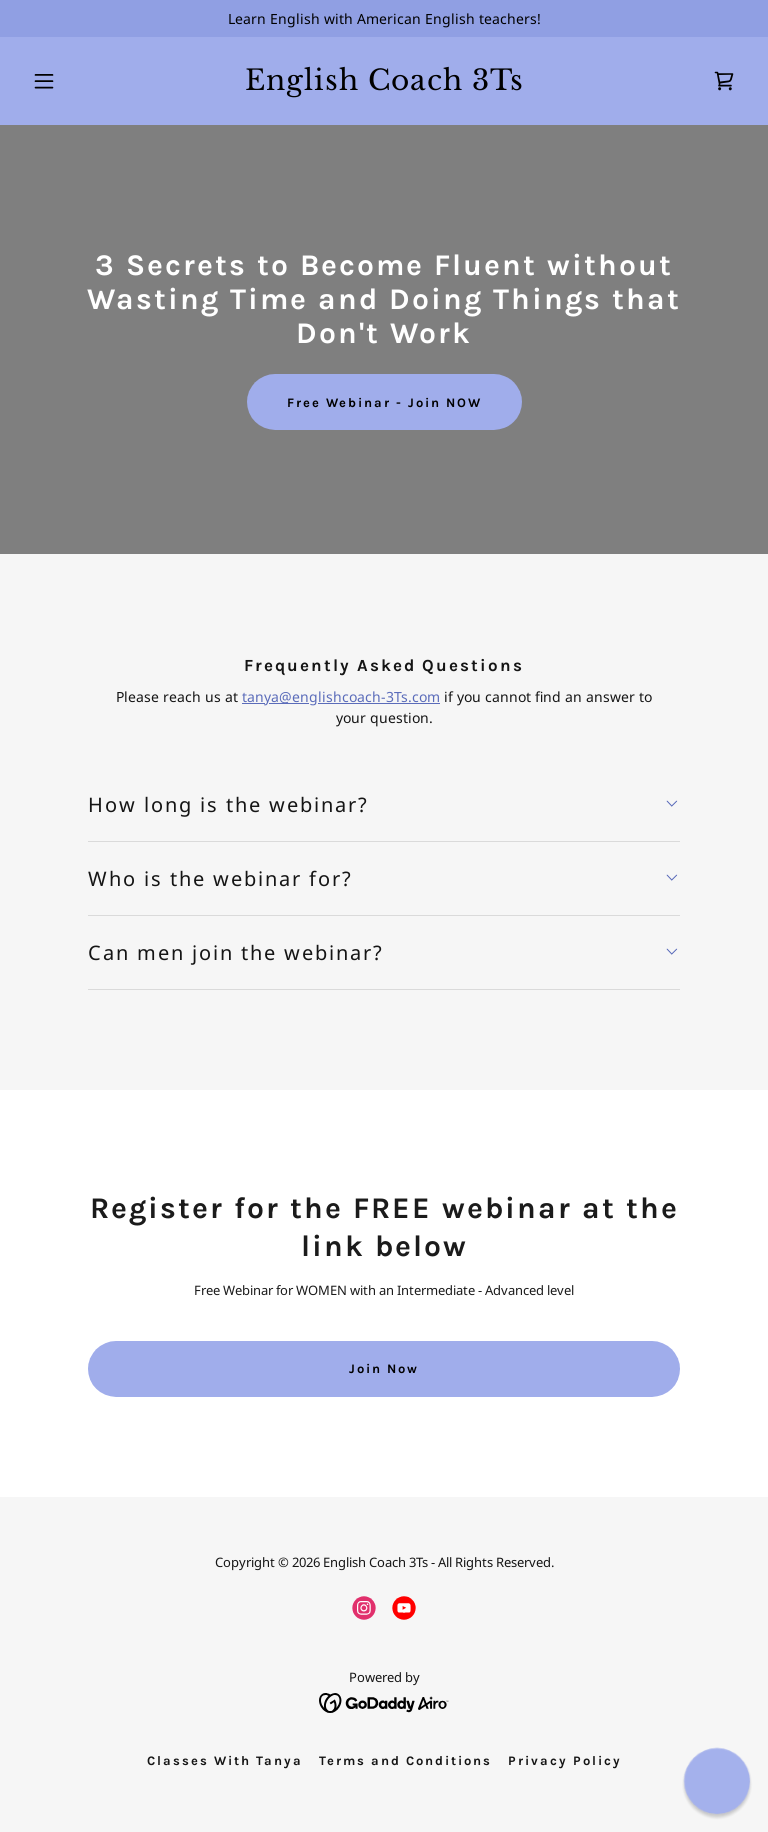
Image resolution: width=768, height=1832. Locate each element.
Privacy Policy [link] (565, 1760)
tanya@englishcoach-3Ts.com (341, 696)
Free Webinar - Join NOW (384, 402)
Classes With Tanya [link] (225, 1760)
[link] (384, 84)
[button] (78, 81)
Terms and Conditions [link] (405, 1760)
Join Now (384, 1368)
